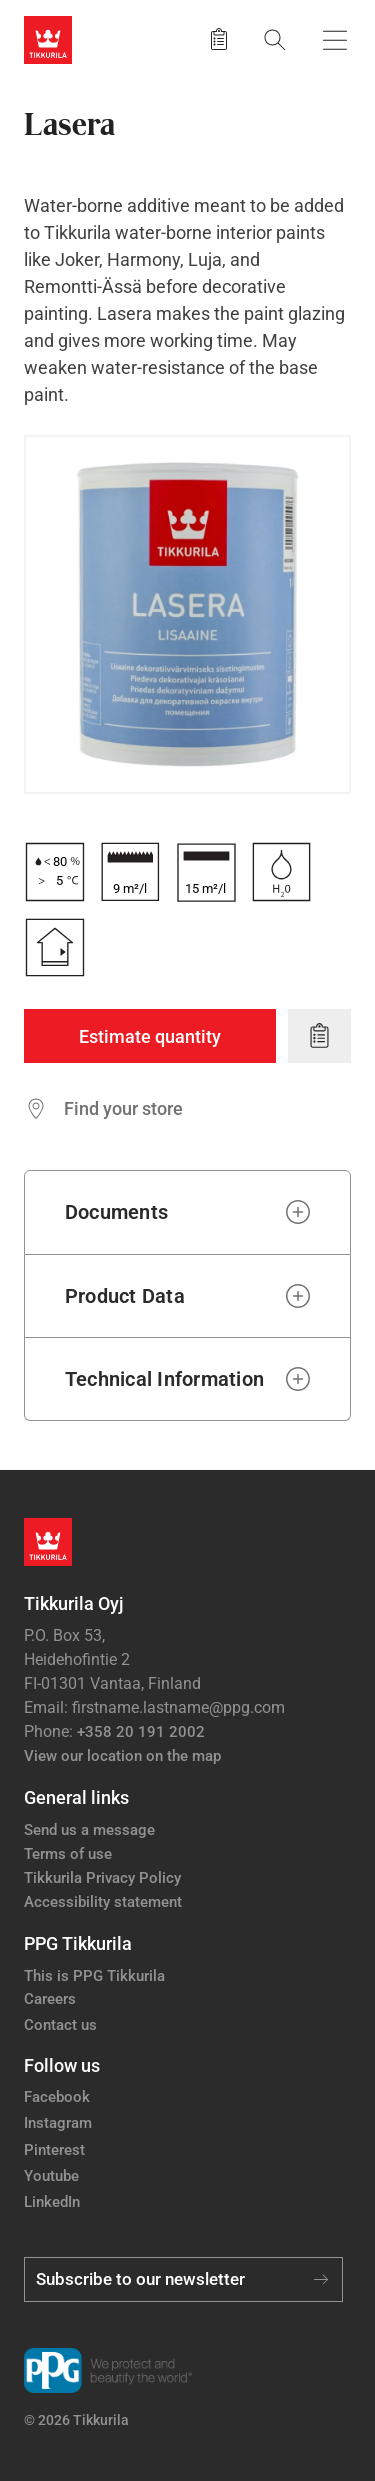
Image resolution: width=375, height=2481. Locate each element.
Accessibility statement (103, 1902)
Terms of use (68, 1854)
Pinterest (54, 2150)
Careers (50, 1999)
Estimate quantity (150, 1036)
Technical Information (164, 1379)
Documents (116, 1212)
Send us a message (89, 1830)
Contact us (60, 2025)
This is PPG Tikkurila (94, 1976)
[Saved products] (219, 40)
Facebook (57, 2097)
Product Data (125, 1296)
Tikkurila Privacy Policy (102, 1878)
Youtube (51, 2176)
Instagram (58, 2123)
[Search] (275, 39)
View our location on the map (122, 1756)
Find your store (123, 1108)
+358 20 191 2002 (141, 1732)
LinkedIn (52, 2202)
